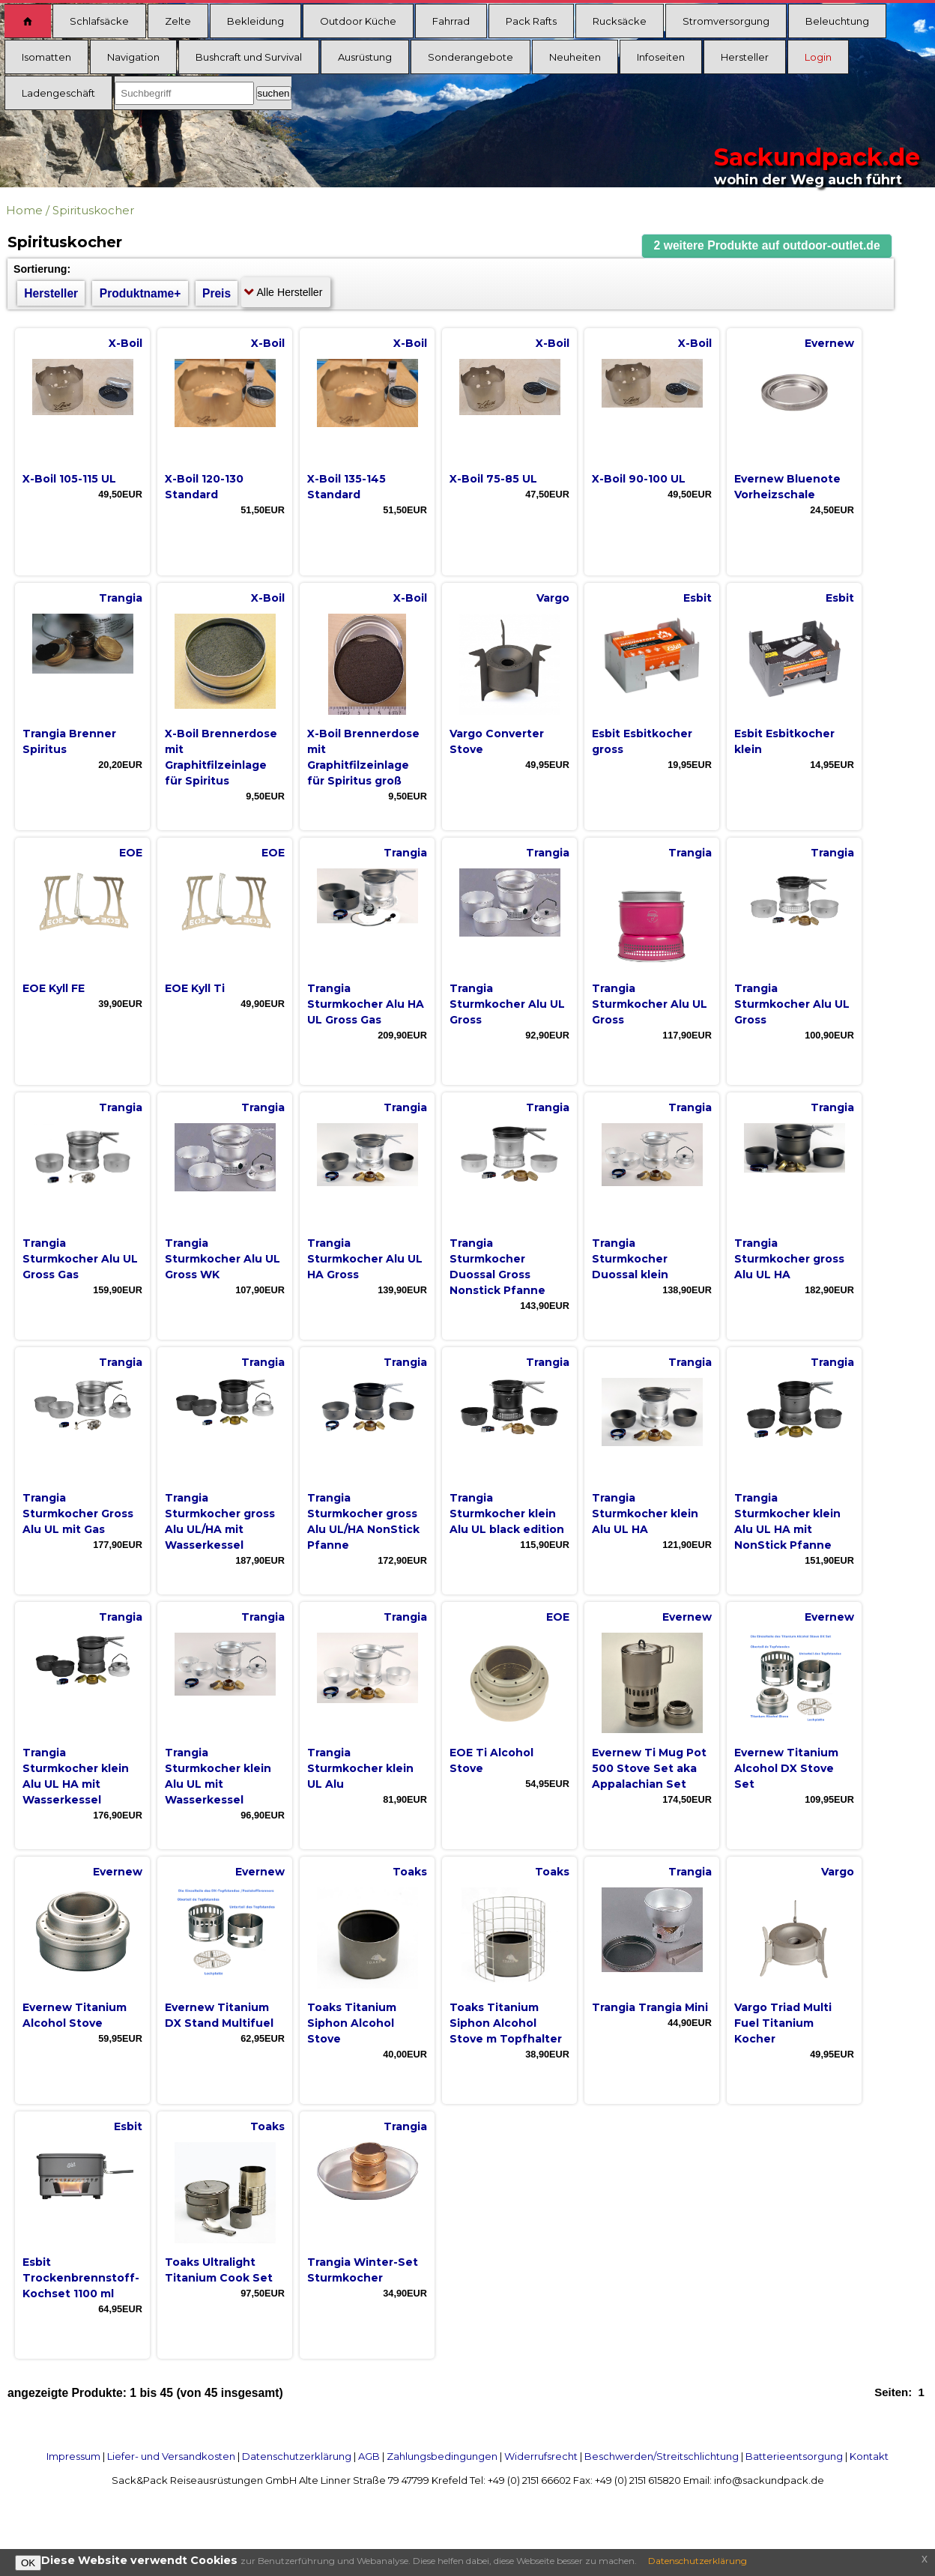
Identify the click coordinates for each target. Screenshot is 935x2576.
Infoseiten (661, 57)
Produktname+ (140, 293)
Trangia (120, 598)
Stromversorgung (726, 21)
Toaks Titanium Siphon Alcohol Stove (351, 2023)
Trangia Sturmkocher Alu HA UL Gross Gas (365, 1004)
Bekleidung (255, 21)
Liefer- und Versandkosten (171, 2456)
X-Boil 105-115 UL (69, 479)
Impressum (73, 2456)
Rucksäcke (620, 21)
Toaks (410, 1871)
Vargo (552, 598)
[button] (767, 246)
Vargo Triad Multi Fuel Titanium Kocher (783, 2023)
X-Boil (125, 343)
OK (28, 2563)
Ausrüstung (365, 57)
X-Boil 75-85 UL (493, 479)
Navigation (133, 57)
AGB (369, 2456)
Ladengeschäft (58, 93)
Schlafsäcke (99, 21)
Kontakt (869, 2456)
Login (818, 57)
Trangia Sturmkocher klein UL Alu (360, 1768)
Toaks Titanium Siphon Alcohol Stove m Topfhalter (506, 2023)
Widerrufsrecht (541, 2456)
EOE (130, 852)
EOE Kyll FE (53, 988)
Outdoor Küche (358, 21)
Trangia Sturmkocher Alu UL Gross (507, 1004)
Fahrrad (451, 21)
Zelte (178, 21)
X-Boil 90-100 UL (639, 479)
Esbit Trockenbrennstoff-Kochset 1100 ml (80, 2277)
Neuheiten (575, 57)
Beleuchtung (837, 21)
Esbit (697, 598)
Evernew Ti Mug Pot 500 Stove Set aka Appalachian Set (649, 1768)
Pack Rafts (531, 21)
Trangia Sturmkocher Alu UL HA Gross (365, 1258)
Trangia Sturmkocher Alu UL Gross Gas (80, 1258)
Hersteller (745, 57)
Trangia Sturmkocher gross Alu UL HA (789, 1258)
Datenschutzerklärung (296, 2456)
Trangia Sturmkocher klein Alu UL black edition (507, 1513)
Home (24, 210)
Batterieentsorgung (794, 2456)
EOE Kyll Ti (195, 988)
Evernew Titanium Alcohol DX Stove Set (786, 1768)
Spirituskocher (93, 210)
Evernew (829, 343)
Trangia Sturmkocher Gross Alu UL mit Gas (77, 1513)
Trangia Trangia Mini (650, 2007)
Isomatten (46, 57)
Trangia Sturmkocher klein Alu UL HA (645, 1513)
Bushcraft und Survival (249, 57)
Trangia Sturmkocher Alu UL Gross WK (222, 1258)
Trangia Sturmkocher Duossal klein (630, 1258)
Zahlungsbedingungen (442, 2456)
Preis (216, 293)
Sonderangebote (470, 57)
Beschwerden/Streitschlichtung (661, 2456)
